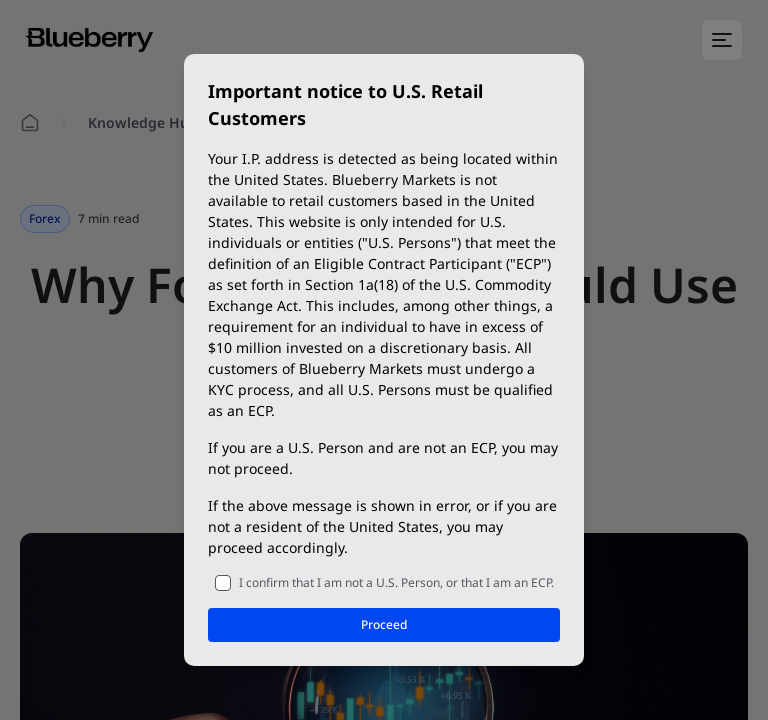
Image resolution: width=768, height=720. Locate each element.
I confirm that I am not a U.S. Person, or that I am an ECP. (396, 582)
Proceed (384, 624)
